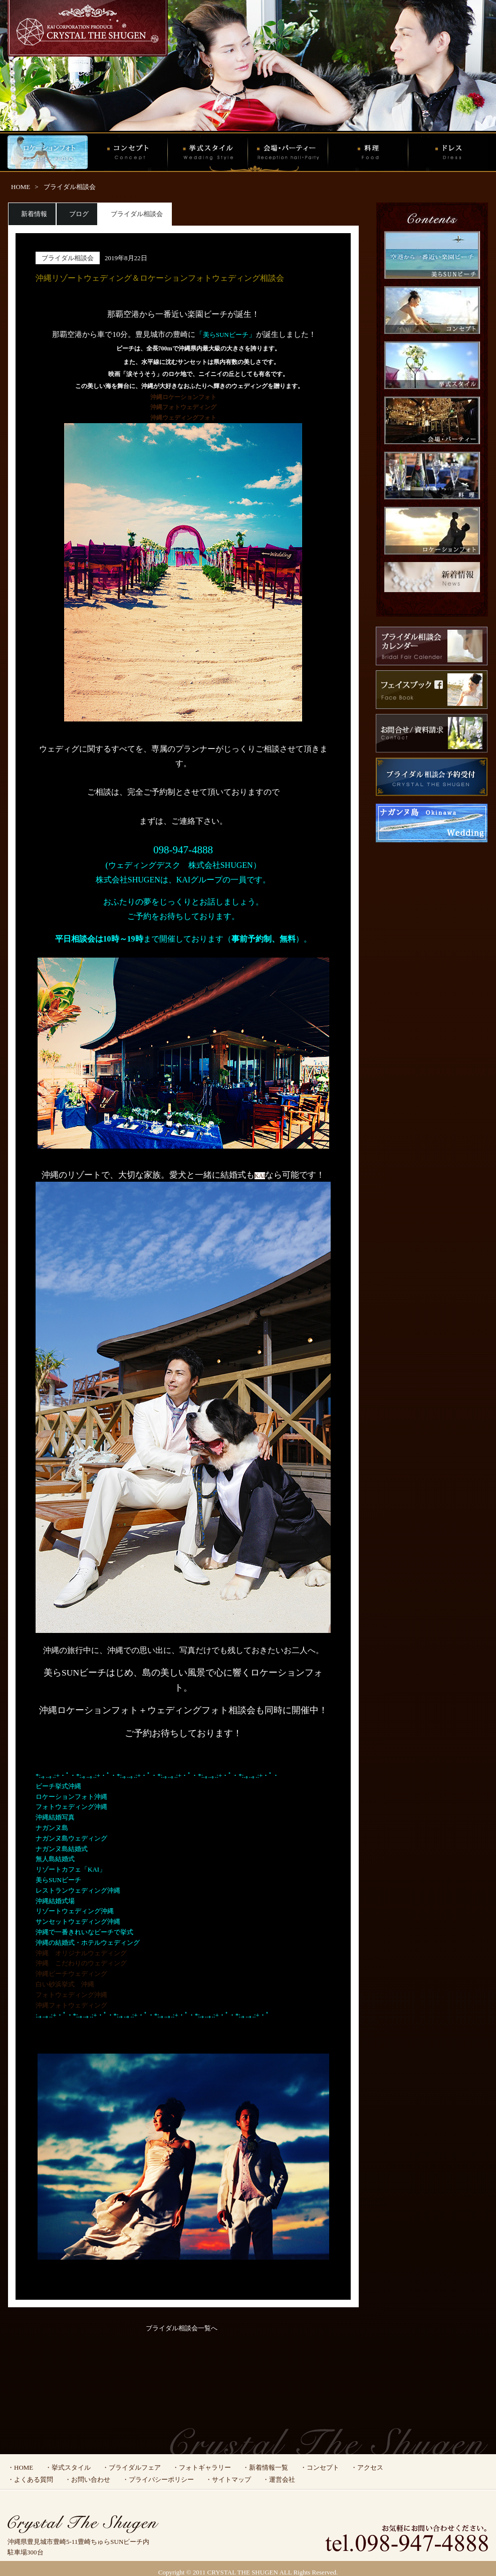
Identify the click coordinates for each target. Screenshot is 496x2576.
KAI (260, 1175)
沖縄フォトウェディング (71, 2005)
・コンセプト (319, 2467)
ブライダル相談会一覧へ (181, 2328)
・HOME (20, 2467)
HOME (20, 187)
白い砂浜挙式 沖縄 (65, 1984)
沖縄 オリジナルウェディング (81, 1953)
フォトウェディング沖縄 (71, 1994)
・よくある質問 (30, 2479)
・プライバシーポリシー (158, 2479)
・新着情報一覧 (265, 2467)
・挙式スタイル (68, 2467)
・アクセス (367, 2467)
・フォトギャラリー (201, 2467)
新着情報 (34, 214)
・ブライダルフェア (131, 2467)
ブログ (79, 214)
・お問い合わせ (87, 2479)
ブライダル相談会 (70, 187)
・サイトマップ (228, 2479)
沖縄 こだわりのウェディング (81, 1963)
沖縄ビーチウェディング (71, 1973)
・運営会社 (279, 2479)
